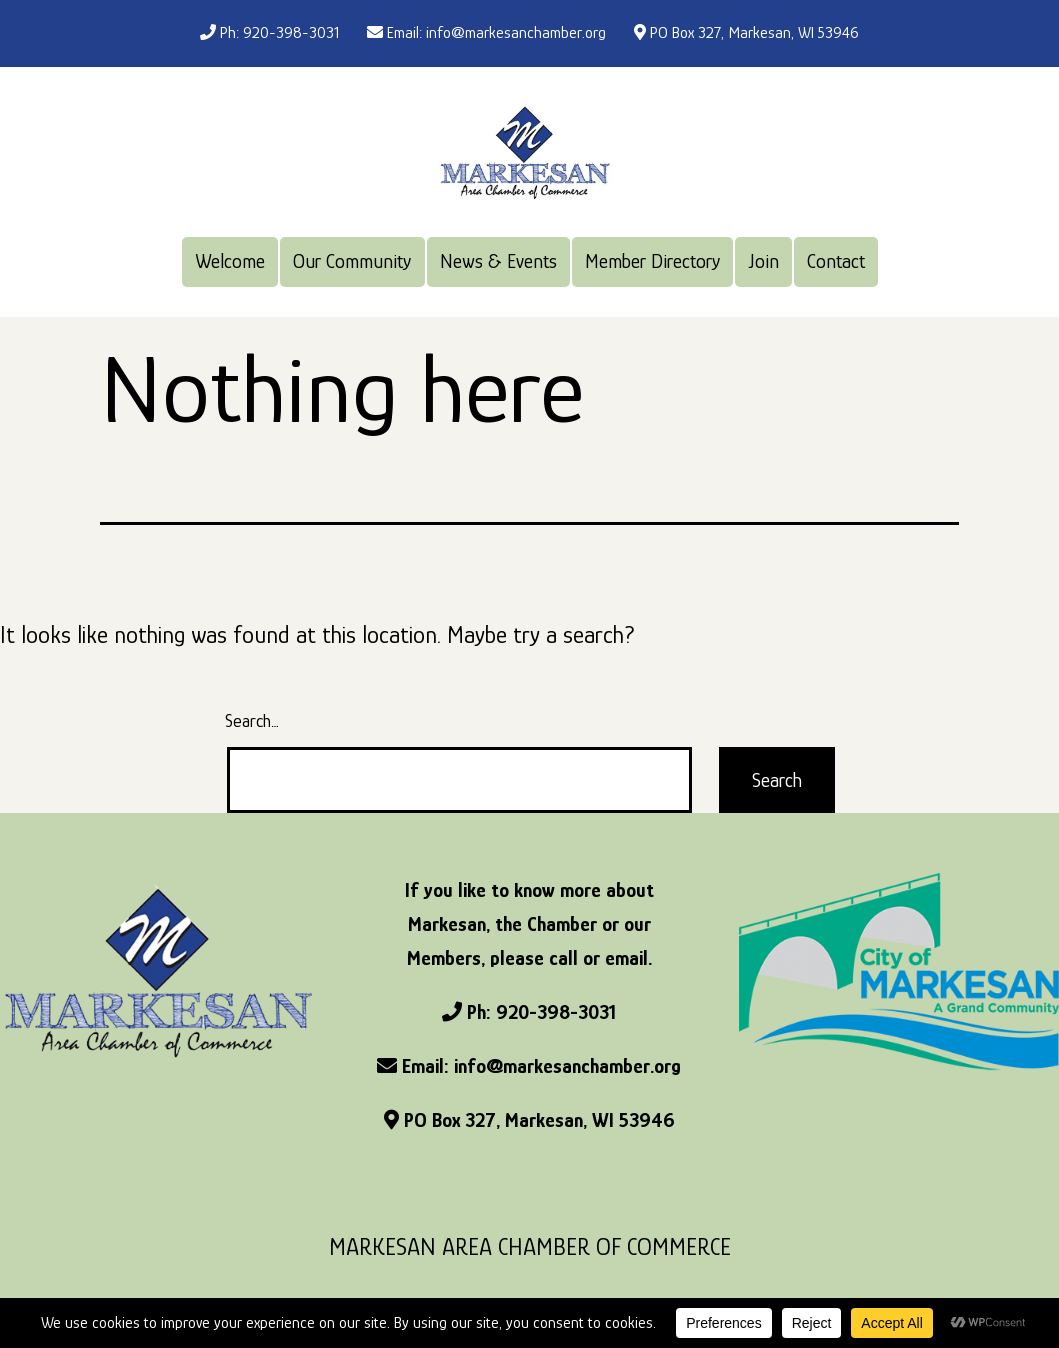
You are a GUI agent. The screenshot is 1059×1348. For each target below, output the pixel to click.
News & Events (498, 261)
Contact (836, 261)
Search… (252, 721)
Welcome (230, 261)
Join (764, 261)
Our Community (352, 261)
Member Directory (652, 261)
